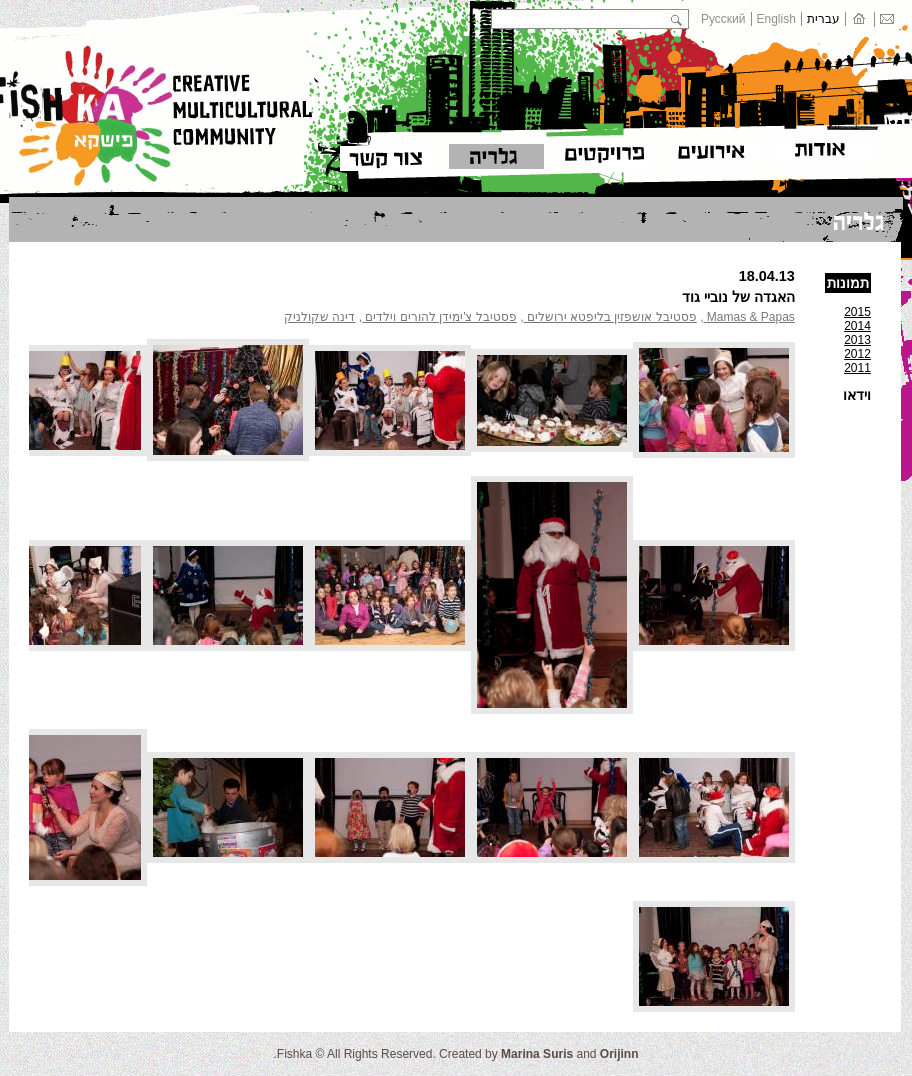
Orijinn (619, 1054)
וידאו (857, 395)
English (776, 19)
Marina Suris (537, 1054)
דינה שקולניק (319, 317)
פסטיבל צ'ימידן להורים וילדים (439, 317)
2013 (857, 340)
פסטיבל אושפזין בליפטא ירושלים (609, 317)
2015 (857, 312)
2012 (857, 354)
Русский (723, 19)
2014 (857, 326)
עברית (823, 19)
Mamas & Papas (748, 317)
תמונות (848, 283)
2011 (857, 368)
